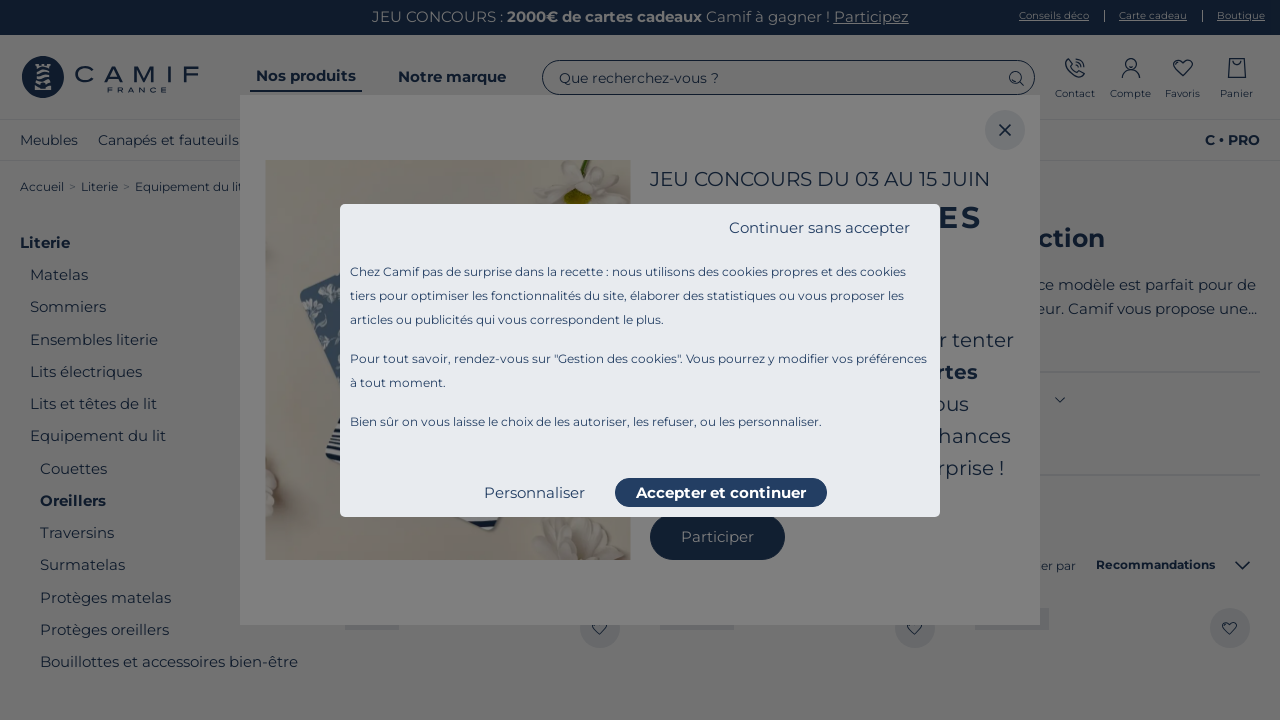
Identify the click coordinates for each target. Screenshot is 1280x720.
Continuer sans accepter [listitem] (819, 227)
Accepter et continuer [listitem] (721, 492)
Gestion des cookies (617, 358)
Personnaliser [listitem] (534, 492)
